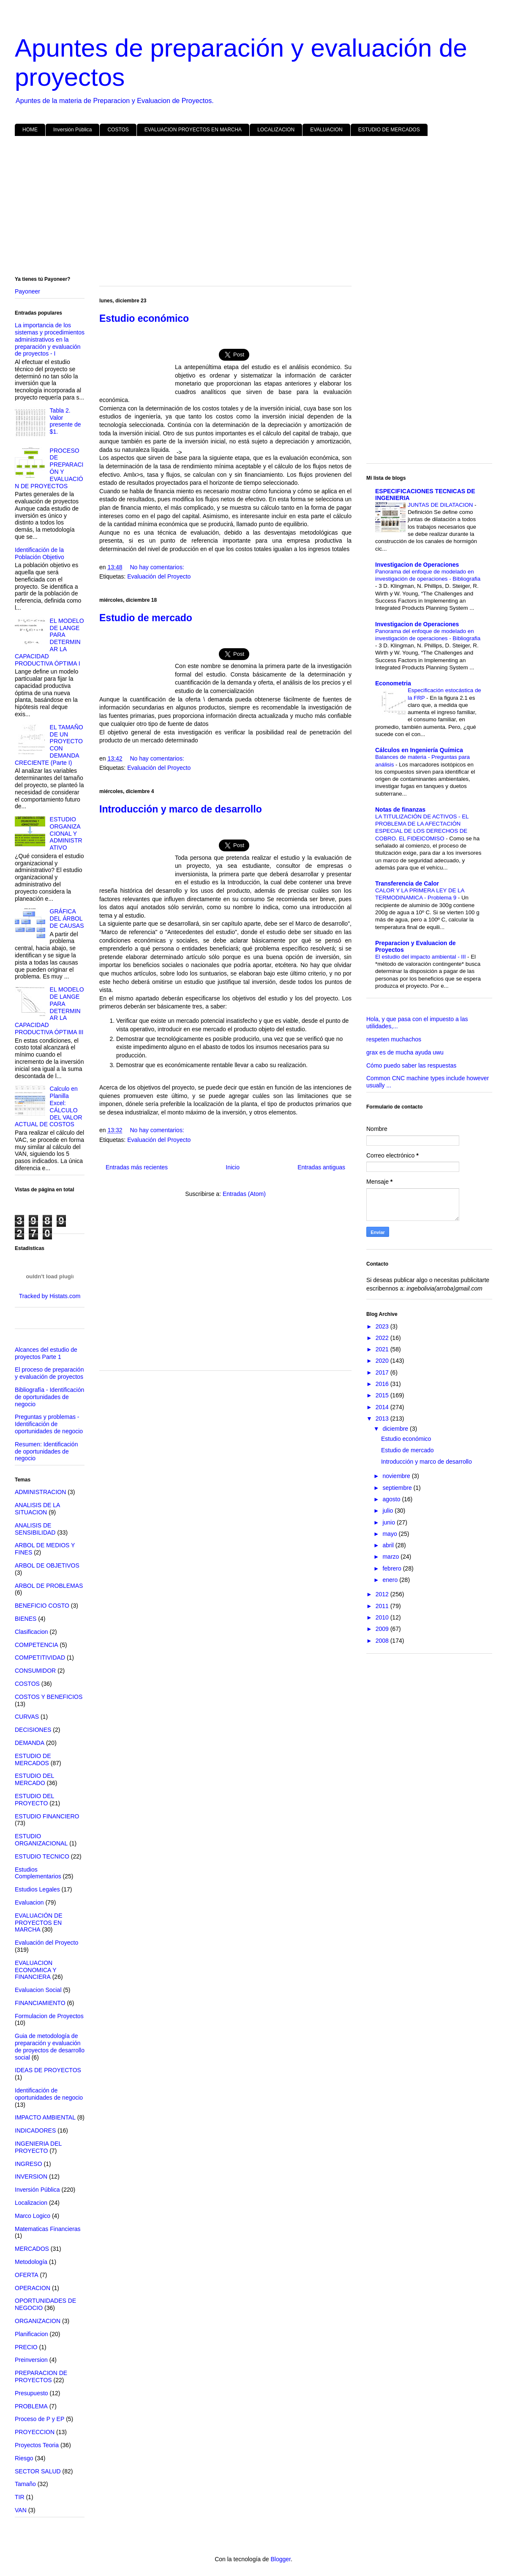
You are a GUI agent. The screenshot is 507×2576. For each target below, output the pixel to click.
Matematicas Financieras (48, 2228)
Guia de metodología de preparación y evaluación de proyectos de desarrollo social (49, 2046)
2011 (383, 1606)
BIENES (25, 1618)
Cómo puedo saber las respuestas (411, 1065)
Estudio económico (406, 1438)
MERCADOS (32, 2248)
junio (389, 1522)
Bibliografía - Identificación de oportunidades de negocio (49, 1397)
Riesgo (24, 2458)
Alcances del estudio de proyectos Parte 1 (46, 1353)
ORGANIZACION (37, 2321)
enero (390, 1579)
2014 (383, 1407)
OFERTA (26, 2275)
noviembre (397, 1476)
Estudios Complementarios (38, 1873)
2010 (383, 1617)
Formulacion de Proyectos (49, 2016)
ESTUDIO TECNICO (42, 1856)
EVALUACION (326, 130)
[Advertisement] (253, 208)
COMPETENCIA (36, 1644)
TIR (20, 2497)
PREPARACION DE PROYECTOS (41, 2376)
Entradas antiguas (321, 1167)
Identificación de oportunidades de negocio (49, 2094)
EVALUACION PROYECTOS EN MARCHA (193, 130)
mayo (390, 1533)
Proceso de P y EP (39, 2419)
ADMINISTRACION (40, 1492)
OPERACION (32, 2288)
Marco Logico (32, 2215)
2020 (383, 1360)
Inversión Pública (72, 130)
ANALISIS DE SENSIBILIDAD (35, 1529)
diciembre (396, 1428)
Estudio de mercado (145, 617)
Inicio (233, 1167)
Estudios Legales (37, 1889)
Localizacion (31, 2202)
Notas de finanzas (400, 809)
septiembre (397, 1487)
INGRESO (28, 2163)
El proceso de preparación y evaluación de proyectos (49, 1373)
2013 (383, 1418)
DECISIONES (33, 1729)
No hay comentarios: (157, 567)
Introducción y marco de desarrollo (180, 809)
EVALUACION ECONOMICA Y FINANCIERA (35, 1970)
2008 (383, 1640)
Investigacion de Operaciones (417, 564)
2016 (383, 1383)
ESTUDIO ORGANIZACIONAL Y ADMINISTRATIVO (66, 833)
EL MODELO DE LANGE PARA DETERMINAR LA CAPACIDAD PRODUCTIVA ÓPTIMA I (49, 642)
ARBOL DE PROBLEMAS (49, 1585)
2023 (383, 1326)
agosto (392, 1499)
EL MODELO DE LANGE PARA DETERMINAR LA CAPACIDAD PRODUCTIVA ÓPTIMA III (49, 1010)
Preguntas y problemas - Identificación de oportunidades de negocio (49, 1424)
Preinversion (31, 2359)
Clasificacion (31, 1631)
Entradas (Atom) (244, 1193)
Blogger (280, 2559)
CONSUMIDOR (35, 1670)
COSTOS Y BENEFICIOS (48, 1696)
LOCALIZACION (275, 130)
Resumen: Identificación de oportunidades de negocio (46, 1451)
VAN (21, 2510)
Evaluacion (29, 1902)
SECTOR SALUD (38, 2471)
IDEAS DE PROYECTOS (48, 2070)
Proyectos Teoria (37, 2445)
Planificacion (31, 2334)
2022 (383, 1337)
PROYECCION (35, 2432)
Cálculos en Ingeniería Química (419, 750)
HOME (30, 130)
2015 (383, 1395)
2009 (383, 1628)
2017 (383, 1372)
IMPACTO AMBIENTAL (45, 2117)
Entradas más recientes (137, 1167)
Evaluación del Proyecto (159, 576)
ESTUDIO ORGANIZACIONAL (41, 1840)
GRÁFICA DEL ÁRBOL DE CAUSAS (67, 918)
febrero (392, 1568)
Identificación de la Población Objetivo (39, 553)
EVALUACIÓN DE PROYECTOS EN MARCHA (39, 1922)
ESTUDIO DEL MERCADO (34, 1779)
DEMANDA (29, 1742)
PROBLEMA (31, 2406)
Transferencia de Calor (407, 883)
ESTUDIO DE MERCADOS (389, 130)
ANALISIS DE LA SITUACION (37, 1509)
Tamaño (25, 2484)
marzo (391, 1556)
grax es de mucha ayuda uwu (405, 1052)
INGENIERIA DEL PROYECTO (38, 2147)
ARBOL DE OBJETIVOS (47, 1565)
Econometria (393, 683)
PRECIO (26, 2347)
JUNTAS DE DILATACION (441, 505)
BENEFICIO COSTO (42, 1605)
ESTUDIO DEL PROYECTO (34, 1800)
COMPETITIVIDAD (40, 1657)
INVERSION (31, 2176)
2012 (383, 1594)
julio (388, 1510)
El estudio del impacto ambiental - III (421, 957)
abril (388, 1545)
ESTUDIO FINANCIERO (47, 1816)
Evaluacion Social (38, 1989)
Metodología (31, 2261)
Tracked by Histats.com (50, 1296)
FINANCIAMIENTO (40, 2003)
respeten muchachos (393, 1039)
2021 (383, 1349)
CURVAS (27, 1716)
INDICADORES (35, 2130)
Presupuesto (31, 2393)
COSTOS (117, 130)
